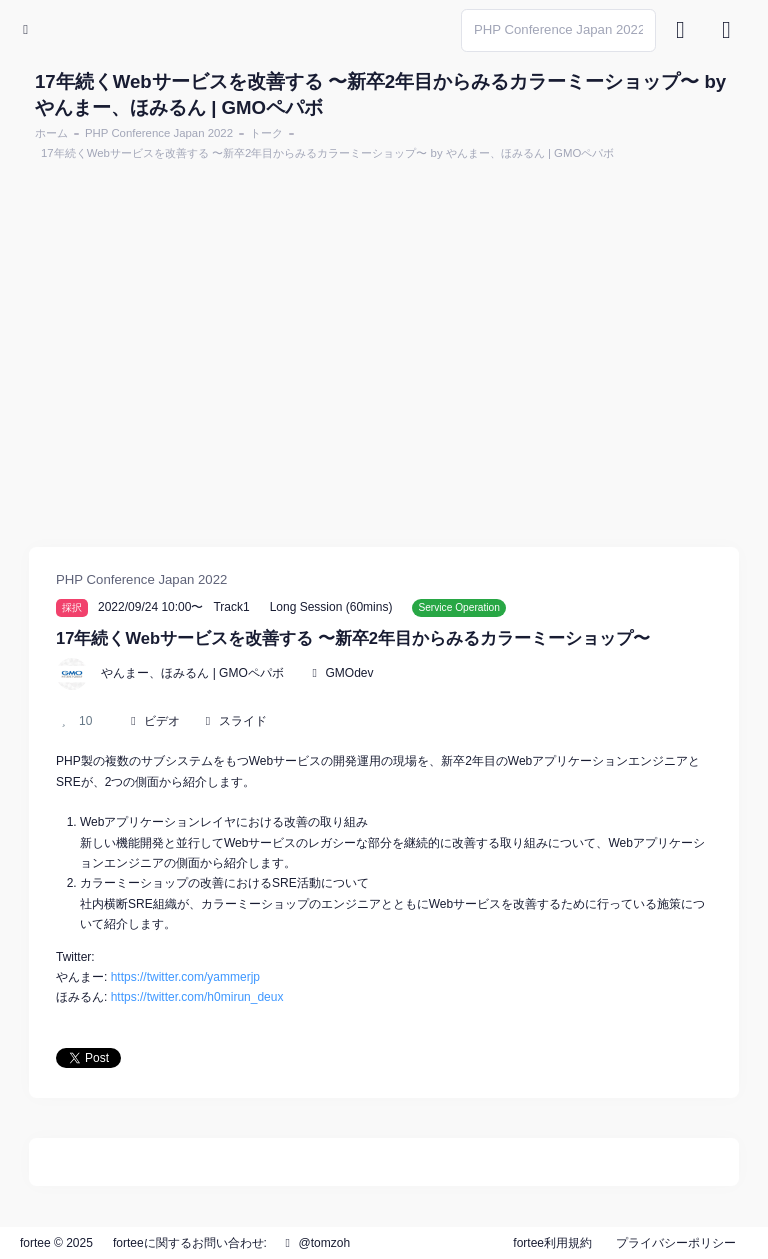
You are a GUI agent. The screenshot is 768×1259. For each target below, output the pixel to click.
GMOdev (349, 673)
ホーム (51, 133)
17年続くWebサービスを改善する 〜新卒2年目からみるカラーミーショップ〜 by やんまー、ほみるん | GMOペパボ (327, 153)
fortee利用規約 (552, 1243)
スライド (243, 721)
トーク (266, 133)
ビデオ (162, 721)
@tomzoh (315, 1243)
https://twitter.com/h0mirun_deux (197, 997)
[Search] (558, 30)
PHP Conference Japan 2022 (159, 133)
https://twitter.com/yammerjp (185, 977)
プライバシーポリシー (676, 1243)
